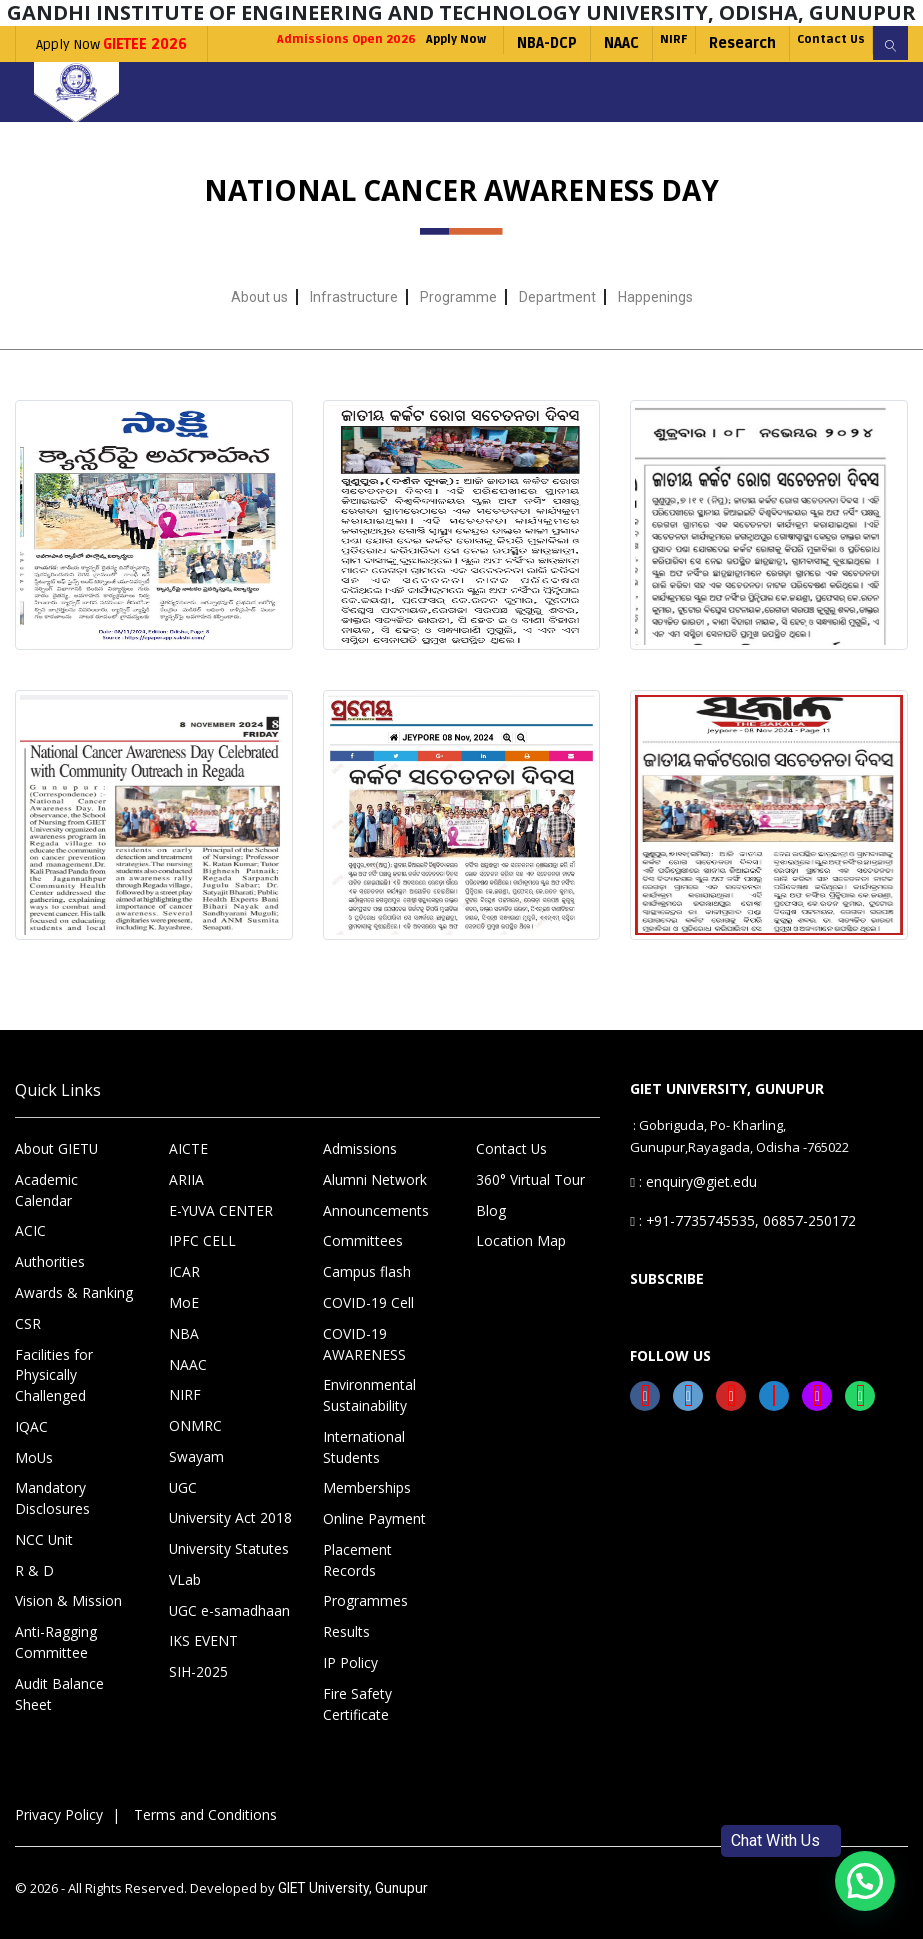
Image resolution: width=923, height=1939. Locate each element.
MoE (182, 1332)
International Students (362, 1469)
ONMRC (192, 1450)
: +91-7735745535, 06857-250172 (728, 1242)
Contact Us (812, 79)
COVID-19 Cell (363, 1332)
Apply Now (111, 44)
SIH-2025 (195, 1686)
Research (712, 79)
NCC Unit (41, 1538)
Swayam (195, 1479)
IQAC (29, 1430)
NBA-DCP (502, 79)
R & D (31, 1567)
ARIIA (184, 1214)
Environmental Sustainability (367, 1420)
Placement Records (381, 1567)
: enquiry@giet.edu (691, 1213)
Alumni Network (370, 1214)
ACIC (28, 1243)
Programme (458, 333)
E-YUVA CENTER (215, 1243)
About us (259, 333)
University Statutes (226, 1568)
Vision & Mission (64, 1597)
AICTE (185, 1184)
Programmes (362, 1597)
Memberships (365, 1508)
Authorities (48, 1273)
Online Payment (371, 1538)
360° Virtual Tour (526, 1214)
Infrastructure (354, 333)
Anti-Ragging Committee (52, 1636)
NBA (181, 1361)
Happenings (655, 333)
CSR (27, 1332)
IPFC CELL (196, 1273)
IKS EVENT (199, 1656)
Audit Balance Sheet (76, 1675)
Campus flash (365, 1302)
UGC (182, 1509)
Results (345, 1626)
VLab (184, 1597)
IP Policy (347, 1656)
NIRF (636, 79)
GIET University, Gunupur (347, 1877)
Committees (359, 1273)
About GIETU (52, 1184)
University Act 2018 (225, 1538)
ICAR (182, 1302)
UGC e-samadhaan (227, 1627)
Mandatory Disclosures (50, 1499)
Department (557, 333)
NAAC (576, 79)
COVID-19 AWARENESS (360, 1371)
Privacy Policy (56, 1804)
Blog (489, 1243)
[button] (865, 1881)
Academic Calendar (73, 1214)
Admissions (358, 1184)
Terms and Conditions (194, 1804)
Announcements (373, 1243)
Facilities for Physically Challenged (51, 1380)
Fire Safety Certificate (355, 1695)
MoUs (32, 1459)
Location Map (516, 1273)
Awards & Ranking (70, 1302)
